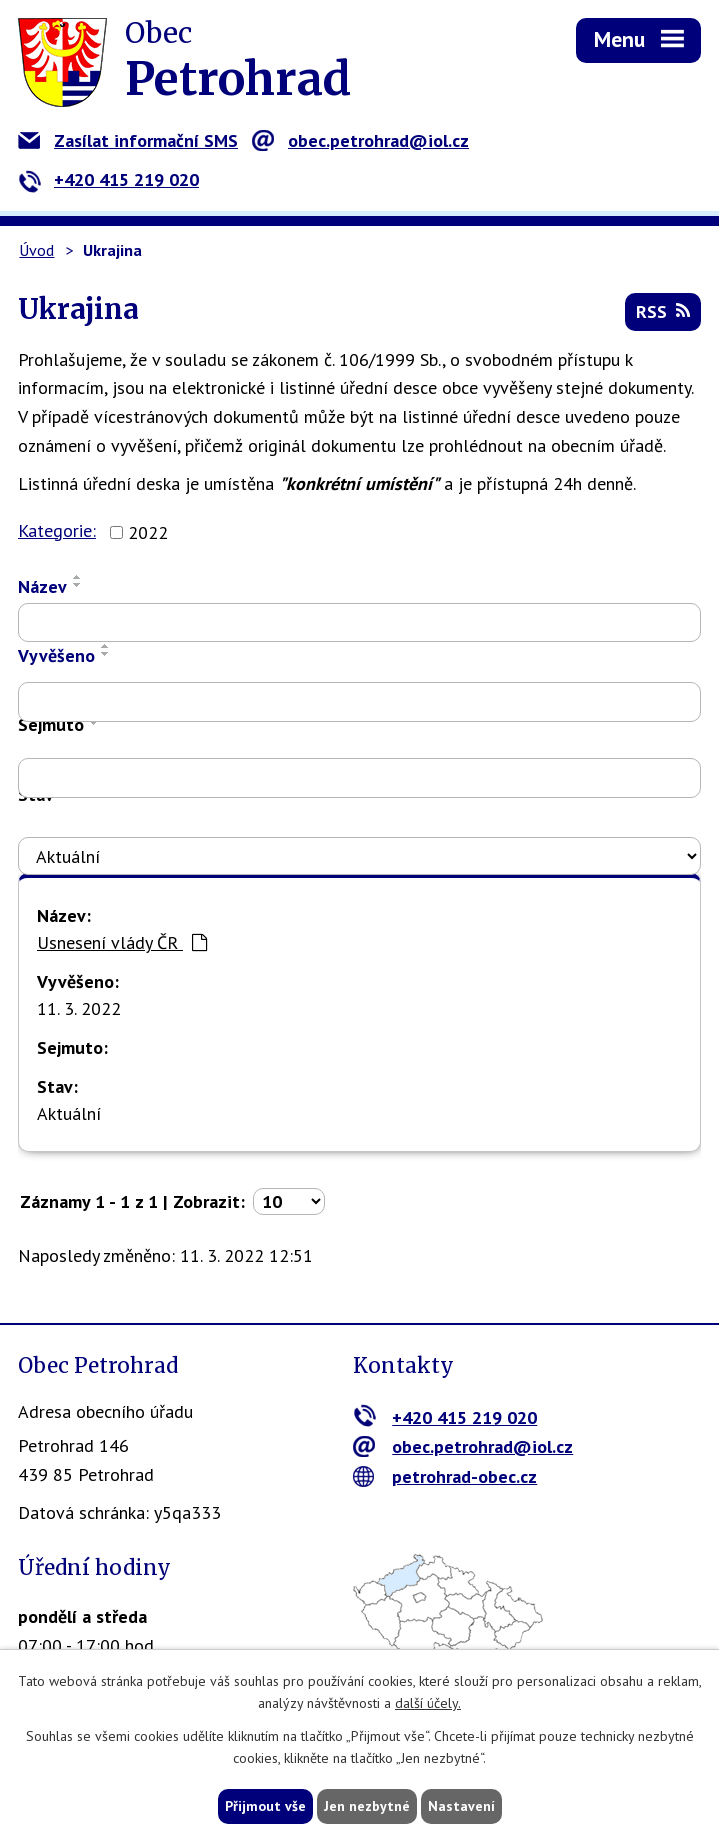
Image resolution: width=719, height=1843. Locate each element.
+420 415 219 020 (108, 179)
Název (42, 586)
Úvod (36, 250)
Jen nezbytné (367, 1806)
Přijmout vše (265, 1806)
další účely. (428, 1704)
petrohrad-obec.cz (445, 1476)
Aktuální (69, 1113)
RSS (663, 311)
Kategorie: (57, 530)
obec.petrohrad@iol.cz (360, 140)
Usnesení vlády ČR (122, 942)
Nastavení (461, 1806)
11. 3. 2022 (79, 1008)
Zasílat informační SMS (128, 140)
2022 (148, 532)
